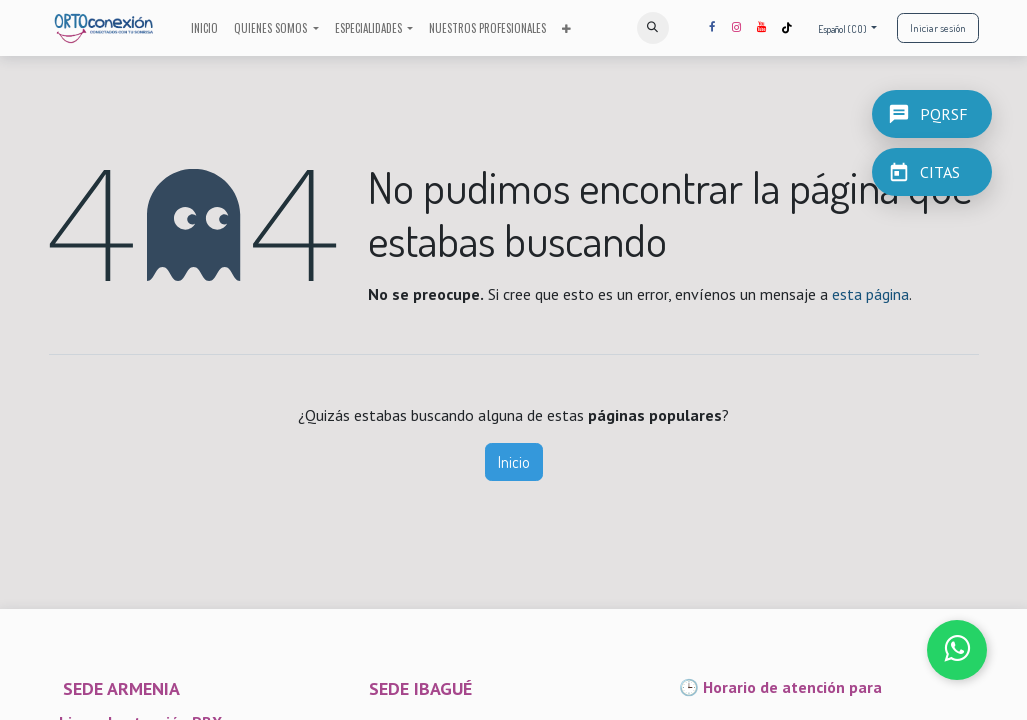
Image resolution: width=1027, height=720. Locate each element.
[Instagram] (737, 28)
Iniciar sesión (938, 28)
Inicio (514, 462)
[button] (653, 28)
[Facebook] (712, 28)
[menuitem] (204, 28)
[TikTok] (787, 28)
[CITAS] (932, 172)
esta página (870, 294)
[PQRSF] (932, 114)
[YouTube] (762, 28)
